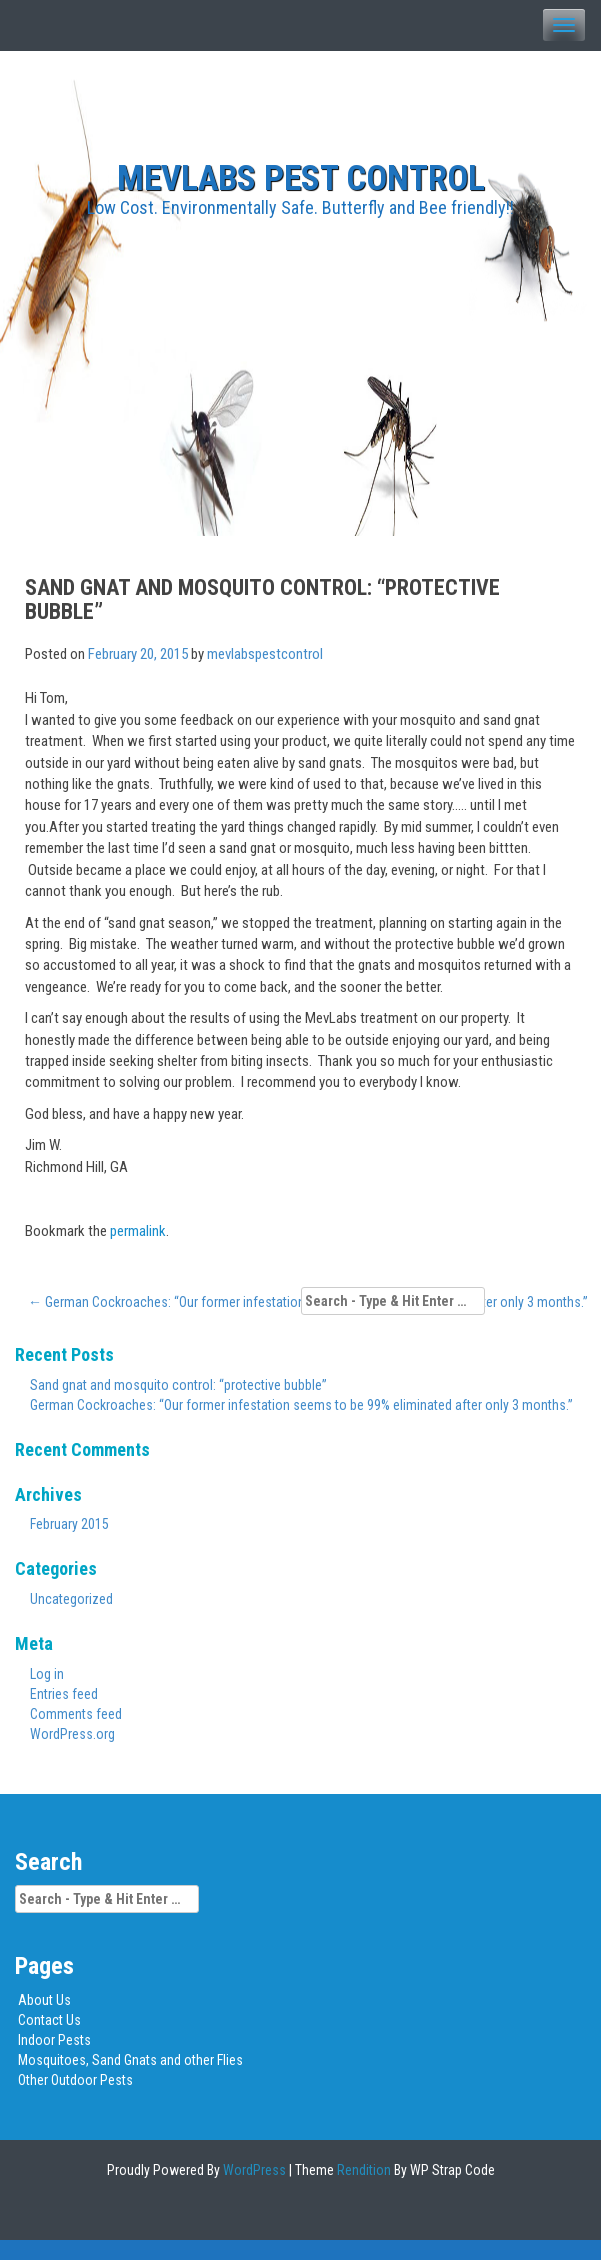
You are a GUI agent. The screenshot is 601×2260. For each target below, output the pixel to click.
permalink (138, 1231)
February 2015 (69, 1524)
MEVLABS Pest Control (301, 178)
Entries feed (64, 1694)
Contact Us (49, 2020)
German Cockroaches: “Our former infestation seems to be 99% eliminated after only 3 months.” (301, 1405)
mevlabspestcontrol (265, 654)
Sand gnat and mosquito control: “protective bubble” (178, 1385)
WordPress (253, 2170)
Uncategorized (71, 1599)
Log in (47, 1674)
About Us (44, 2000)
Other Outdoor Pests (75, 2080)
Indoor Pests (54, 2040)
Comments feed (76, 1714)
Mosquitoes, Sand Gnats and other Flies (130, 2060)
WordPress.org (72, 1734)
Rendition (362, 2170)
